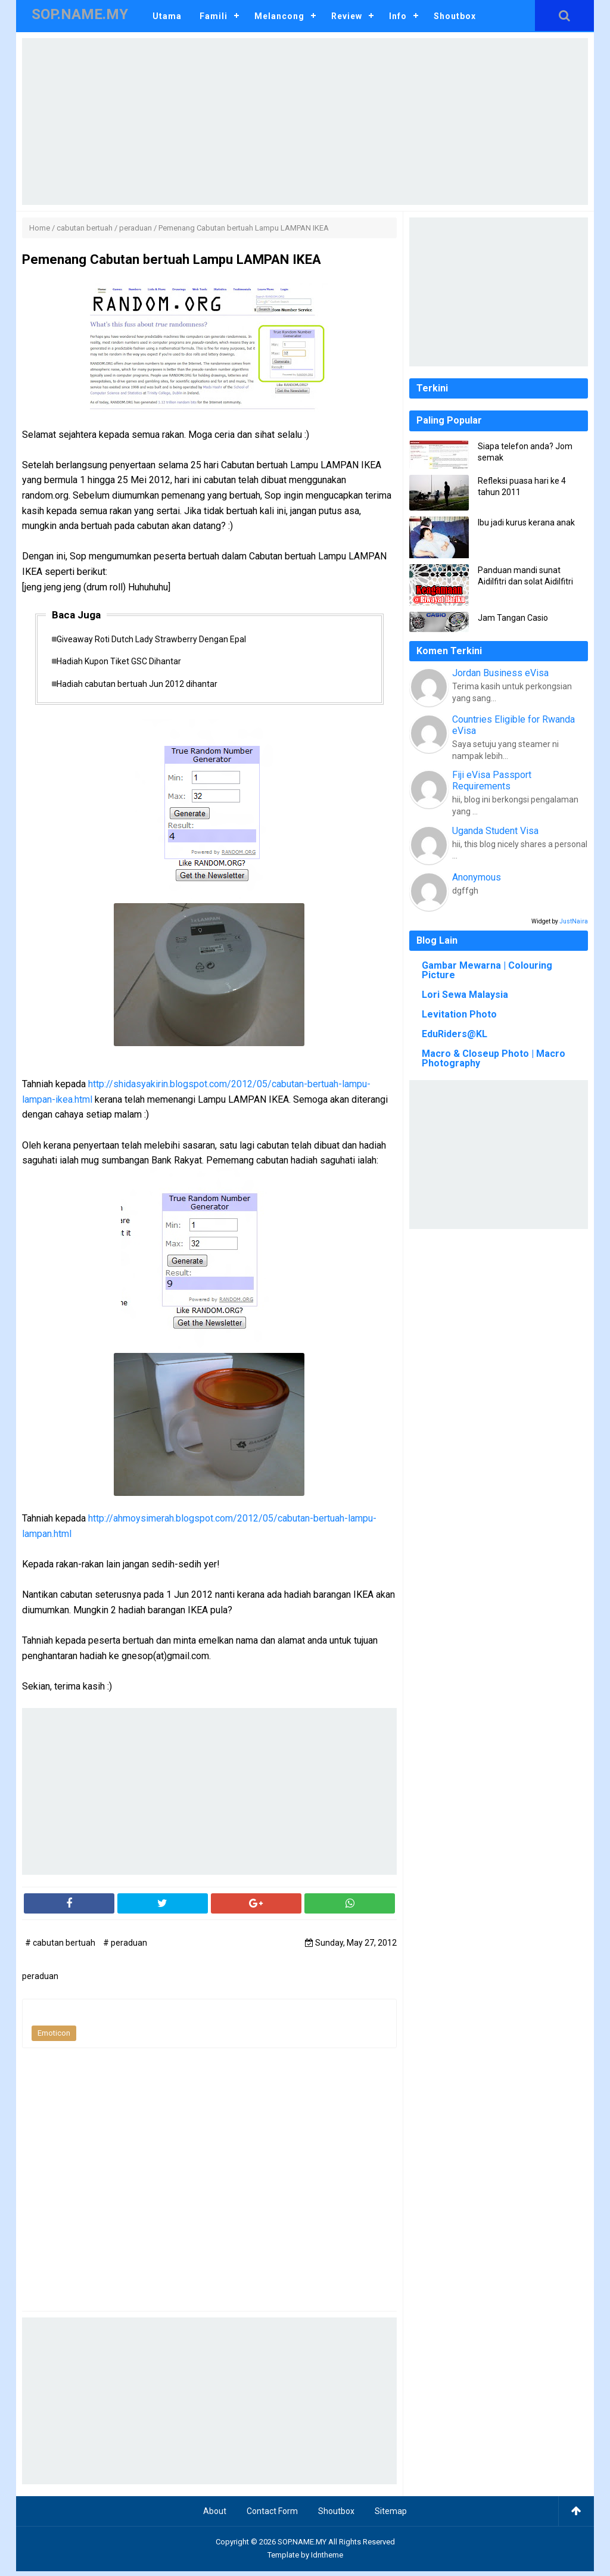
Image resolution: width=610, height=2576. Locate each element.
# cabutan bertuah (61, 1948)
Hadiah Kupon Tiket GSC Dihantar (125, 664)
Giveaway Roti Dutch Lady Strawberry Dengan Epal (157, 640)
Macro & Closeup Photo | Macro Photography (493, 1058)
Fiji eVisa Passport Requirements (491, 780)
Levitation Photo (459, 1014)
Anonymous (476, 877)
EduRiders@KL (454, 1034)
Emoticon (54, 2037)
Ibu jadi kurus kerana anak (526, 522)
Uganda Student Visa (495, 830)
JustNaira (573, 921)
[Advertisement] (305, 121)
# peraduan (125, 1948)
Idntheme (327, 2560)
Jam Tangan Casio (513, 618)
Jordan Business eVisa (500, 673)
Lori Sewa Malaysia (465, 994)
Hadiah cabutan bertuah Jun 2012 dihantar (143, 688)
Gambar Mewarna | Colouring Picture (487, 970)
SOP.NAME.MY (302, 2547)
